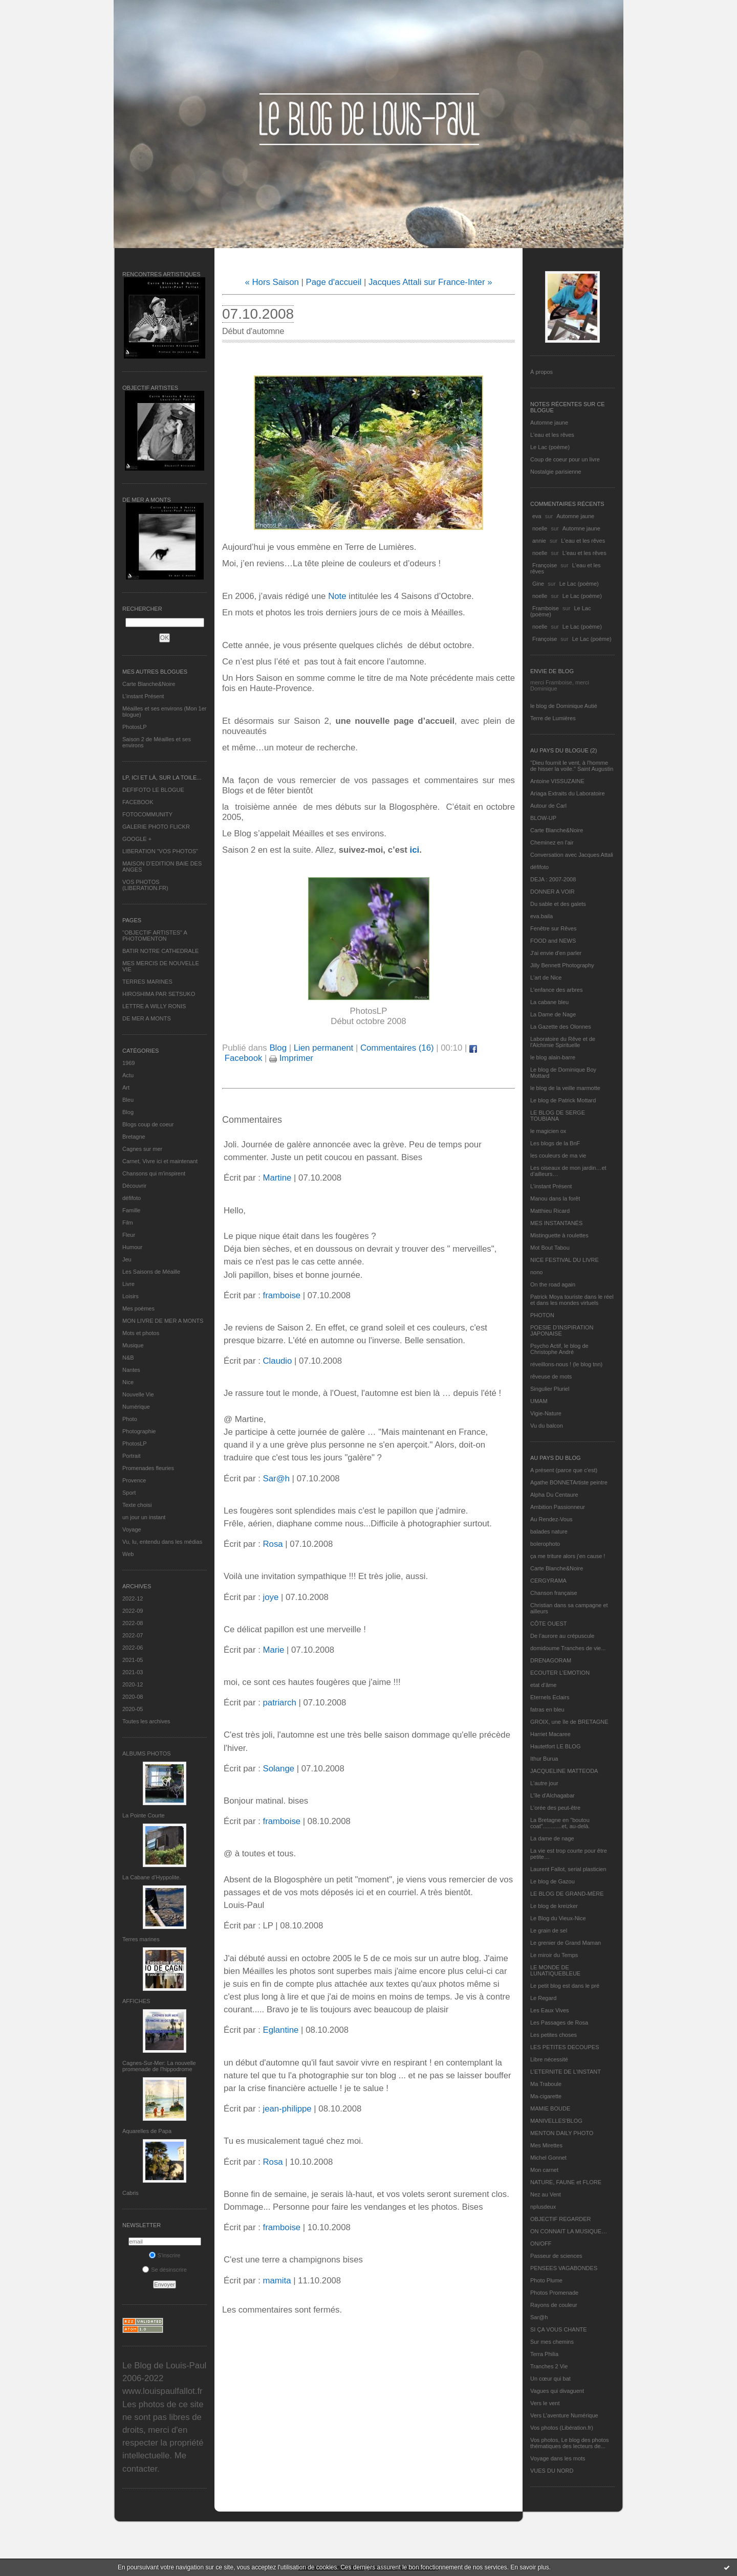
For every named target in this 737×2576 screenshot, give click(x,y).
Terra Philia (544, 2354)
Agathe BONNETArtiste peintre (569, 1482)
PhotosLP (134, 727)
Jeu (127, 1259)
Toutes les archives (146, 1721)
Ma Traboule (545, 2084)
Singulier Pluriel (549, 1389)
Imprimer (291, 1058)
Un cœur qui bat (550, 2378)
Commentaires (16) (397, 1048)
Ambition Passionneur (557, 1507)
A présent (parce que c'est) (563, 1470)
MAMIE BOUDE (550, 2108)
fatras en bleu (547, 1709)
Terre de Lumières (553, 718)
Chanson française (553, 1593)
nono (536, 1272)
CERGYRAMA (548, 1581)
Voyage (131, 1529)
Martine (277, 1178)
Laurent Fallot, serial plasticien (568, 1869)
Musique (133, 1345)
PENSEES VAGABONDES (563, 2268)
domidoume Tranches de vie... (567, 1648)
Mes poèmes (138, 1308)
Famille (131, 1210)
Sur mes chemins (552, 2342)
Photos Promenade (554, 2293)
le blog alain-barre (552, 1057)
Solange (278, 1768)
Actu (128, 1075)
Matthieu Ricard (550, 1211)
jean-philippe (287, 2109)
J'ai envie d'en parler (555, 953)
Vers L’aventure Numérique (564, 2415)
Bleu (128, 1100)
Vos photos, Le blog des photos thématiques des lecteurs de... (569, 2443)
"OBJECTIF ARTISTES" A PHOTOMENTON (154, 935)
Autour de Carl (548, 806)
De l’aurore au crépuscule (562, 1636)
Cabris (130, 2193)
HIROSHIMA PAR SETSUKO (158, 994)
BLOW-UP (543, 818)
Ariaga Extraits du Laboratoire (567, 793)
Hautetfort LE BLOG (555, 1746)
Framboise (545, 608)
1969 (128, 1063)
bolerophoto (545, 1544)
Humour (132, 1247)
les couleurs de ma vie (558, 1155)
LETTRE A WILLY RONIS (154, 1006)
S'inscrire (165, 2255)
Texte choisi (136, 1505)
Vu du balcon (546, 1426)
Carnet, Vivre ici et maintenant (160, 1161)
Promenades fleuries (148, 1468)
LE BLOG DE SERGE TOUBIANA (557, 1115)
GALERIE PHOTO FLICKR (156, 827)
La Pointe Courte (143, 1815)
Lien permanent (324, 1048)
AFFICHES (136, 2001)
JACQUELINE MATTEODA (564, 1771)
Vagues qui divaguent (557, 2391)
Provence (134, 1480)
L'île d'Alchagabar (552, 1795)
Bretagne (133, 1137)
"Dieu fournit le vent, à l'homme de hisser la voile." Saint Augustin (571, 766)
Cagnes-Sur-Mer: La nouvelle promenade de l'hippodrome (159, 2066)
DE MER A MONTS (146, 1018)
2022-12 (132, 1598)
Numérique (136, 1407)
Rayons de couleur (553, 2305)
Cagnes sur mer (142, 1149)
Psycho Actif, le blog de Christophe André (559, 1349)
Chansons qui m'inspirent (153, 1173)
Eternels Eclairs (549, 1697)
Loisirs (130, 1296)
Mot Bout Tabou (550, 1248)
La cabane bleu (549, 1002)
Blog (128, 1112)
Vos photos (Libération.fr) (561, 2428)
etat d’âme (543, 1685)
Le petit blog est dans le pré (564, 1986)
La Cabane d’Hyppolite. (151, 1877)
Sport (129, 1493)
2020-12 (132, 1684)
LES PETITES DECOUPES (564, 2047)
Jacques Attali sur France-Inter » (430, 282)
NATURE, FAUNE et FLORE (565, 2182)
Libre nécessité (549, 2059)
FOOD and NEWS (553, 941)
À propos (541, 372)
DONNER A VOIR (552, 892)
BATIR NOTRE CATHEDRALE (160, 951)
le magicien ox (548, 1131)
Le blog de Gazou (552, 1881)
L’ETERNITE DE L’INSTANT (565, 2072)
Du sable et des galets (558, 904)
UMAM (539, 1401)
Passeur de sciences (556, 2256)
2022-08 (132, 1623)
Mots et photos (140, 1333)
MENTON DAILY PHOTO (561, 2133)
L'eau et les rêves (552, 435)
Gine (538, 584)
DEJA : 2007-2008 (553, 879)
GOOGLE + (136, 839)
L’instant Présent (143, 696)
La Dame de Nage (553, 1014)
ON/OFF (541, 2243)
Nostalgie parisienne (555, 472)
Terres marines (141, 1939)
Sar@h (539, 2317)
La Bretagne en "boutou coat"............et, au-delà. (560, 1823)
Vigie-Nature (545, 1413)
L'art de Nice (545, 977)
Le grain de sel (548, 1930)
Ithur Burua (544, 1759)
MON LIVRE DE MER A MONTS (162, 1321)
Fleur (128, 1235)
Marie (273, 1650)
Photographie (139, 1431)
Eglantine (280, 2030)
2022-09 (132, 1611)
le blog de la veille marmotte (565, 1088)
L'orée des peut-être (555, 1808)
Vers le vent (544, 2403)
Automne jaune (549, 422)
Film (127, 1222)
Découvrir (134, 1186)
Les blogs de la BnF (555, 1143)
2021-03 (132, 1672)
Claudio (277, 1361)
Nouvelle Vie (138, 1394)
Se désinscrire (164, 2270)
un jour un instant (143, 1517)
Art (125, 1087)
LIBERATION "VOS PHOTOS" (160, 851)
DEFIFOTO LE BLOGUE (153, 790)
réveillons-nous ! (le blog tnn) (566, 1364)
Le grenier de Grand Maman (565, 1943)
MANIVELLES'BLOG (556, 2121)
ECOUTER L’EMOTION (560, 1673)
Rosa (273, 1544)
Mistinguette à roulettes (559, 1235)
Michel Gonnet (548, 2158)
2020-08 (132, 1697)
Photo (129, 1419)
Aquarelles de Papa (146, 2131)
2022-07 (132, 1635)
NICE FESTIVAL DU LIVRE (564, 1260)
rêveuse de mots (551, 1376)
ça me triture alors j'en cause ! (567, 1556)
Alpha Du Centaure (554, 1495)
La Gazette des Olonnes (560, 1027)
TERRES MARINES (147, 982)
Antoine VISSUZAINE (557, 781)
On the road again (552, 1284)
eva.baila (541, 916)
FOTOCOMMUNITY (147, 814)
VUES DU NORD (551, 2471)
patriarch (279, 1702)
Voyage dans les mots (558, 2458)
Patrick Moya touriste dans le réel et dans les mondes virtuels (572, 1300)
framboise (281, 1295)
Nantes (131, 1370)
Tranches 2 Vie (549, 2366)
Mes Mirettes (546, 2145)
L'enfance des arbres (556, 990)
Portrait (131, 1456)
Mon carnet (544, 2170)
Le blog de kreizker (554, 1906)
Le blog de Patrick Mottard (563, 1100)
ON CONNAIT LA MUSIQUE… (568, 2231)
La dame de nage (552, 1838)
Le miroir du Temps (554, 1955)
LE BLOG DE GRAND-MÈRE (567, 1894)
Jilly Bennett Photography (562, 965)
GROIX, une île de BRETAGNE (569, 1722)
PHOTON (542, 1315)
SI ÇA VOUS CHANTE (558, 2329)
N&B (128, 1357)
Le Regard (543, 1998)
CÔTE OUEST (548, 1623)
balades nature (549, 1531)
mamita (277, 2280)
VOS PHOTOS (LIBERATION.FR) (145, 885)
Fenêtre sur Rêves (553, 928)
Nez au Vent (545, 2194)
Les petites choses (553, 2035)
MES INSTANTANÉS (556, 1223)
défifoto (131, 1198)
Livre (128, 1284)
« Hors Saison (272, 282)
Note (337, 596)
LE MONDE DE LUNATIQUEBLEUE (555, 1970)
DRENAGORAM (550, 1660)
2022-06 (132, 1648)
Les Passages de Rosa (559, 2022)
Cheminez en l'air (552, 842)
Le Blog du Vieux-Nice (558, 1918)
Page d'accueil (334, 282)
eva (536, 516)
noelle (539, 528)
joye (270, 1597)
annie (539, 541)
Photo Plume (546, 2280)
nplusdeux (543, 2207)
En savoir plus (529, 2567)
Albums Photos (146, 1753)
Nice (128, 1382)
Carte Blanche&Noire (148, 684)
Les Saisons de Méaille (151, 1272)
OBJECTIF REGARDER (560, 2219)
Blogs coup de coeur (148, 1124)
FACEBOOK (138, 802)
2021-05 (132, 1660)
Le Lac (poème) (550, 447)
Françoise (544, 565)
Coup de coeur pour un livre (565, 459)
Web (128, 1554)
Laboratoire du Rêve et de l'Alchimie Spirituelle (562, 1042)
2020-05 (132, 1709)
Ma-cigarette (545, 2096)
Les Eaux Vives (549, 2010)
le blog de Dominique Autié (563, 706)
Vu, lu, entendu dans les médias (162, 1542)
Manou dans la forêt (555, 1198)
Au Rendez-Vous (551, 1519)
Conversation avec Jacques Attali (571, 855)
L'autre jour (544, 1783)
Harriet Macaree (550, 1734)
